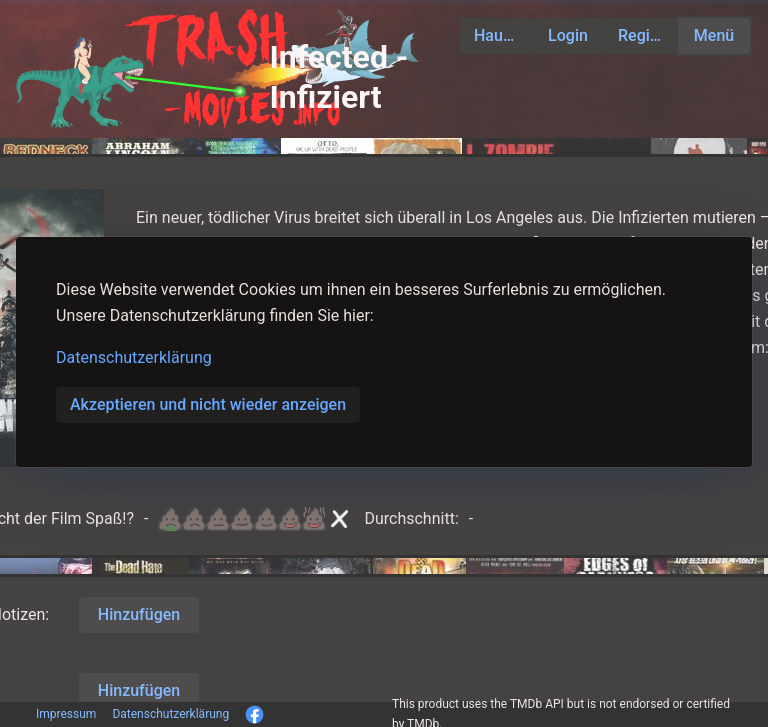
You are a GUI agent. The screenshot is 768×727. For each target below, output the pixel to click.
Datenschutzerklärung (134, 357)
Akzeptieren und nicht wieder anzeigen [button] (208, 404)
